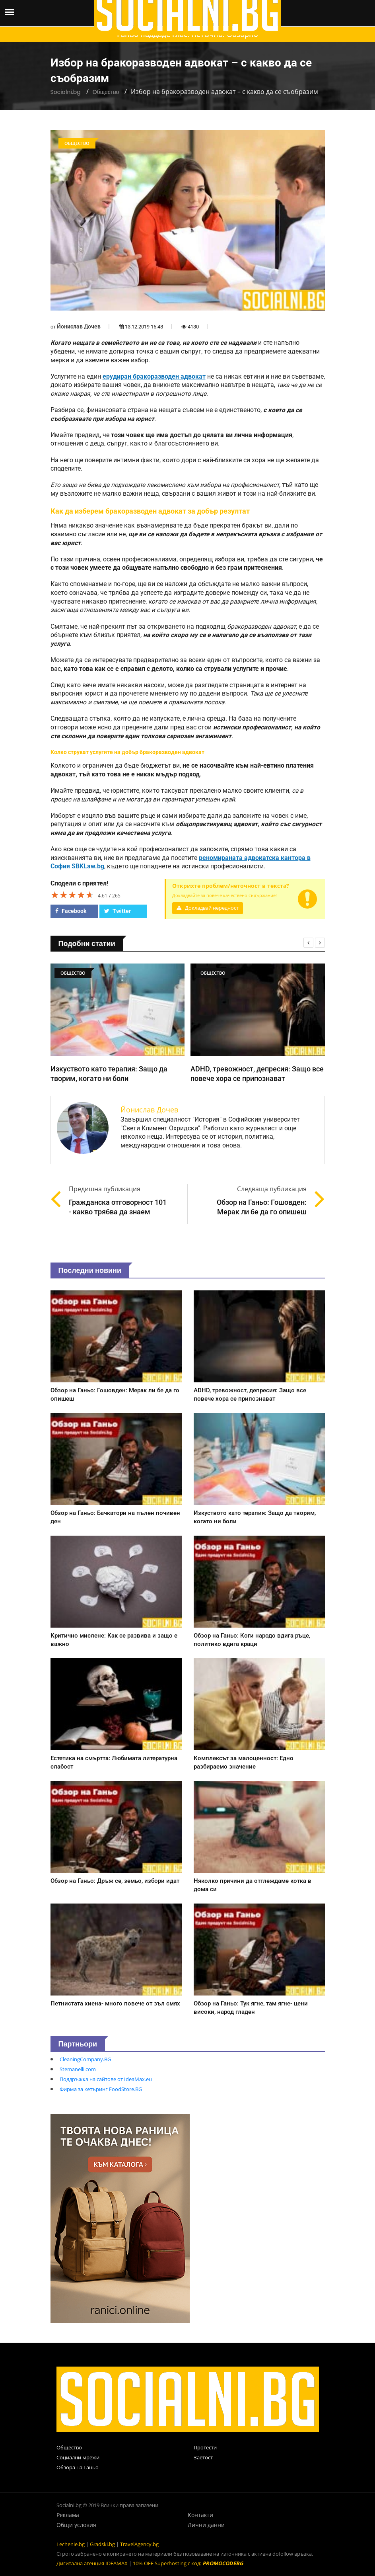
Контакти (200, 2515)
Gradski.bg (102, 2544)
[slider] (72, 894)
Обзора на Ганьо (77, 2467)
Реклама (67, 2515)
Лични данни (206, 2525)
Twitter (117, 911)
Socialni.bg (66, 92)
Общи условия (76, 2525)
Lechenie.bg (70, 2544)
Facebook (70, 911)
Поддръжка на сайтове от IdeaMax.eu (106, 2079)
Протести (205, 2447)
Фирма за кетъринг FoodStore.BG (101, 2089)
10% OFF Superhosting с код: (188, 2563)
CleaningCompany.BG (85, 2059)
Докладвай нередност (208, 908)
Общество (106, 92)
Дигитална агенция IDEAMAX (92, 2563)
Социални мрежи (77, 2457)
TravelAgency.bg (139, 2544)
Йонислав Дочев (79, 326)
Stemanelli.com (78, 2069)
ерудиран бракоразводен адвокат (154, 376)
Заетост (203, 2457)
